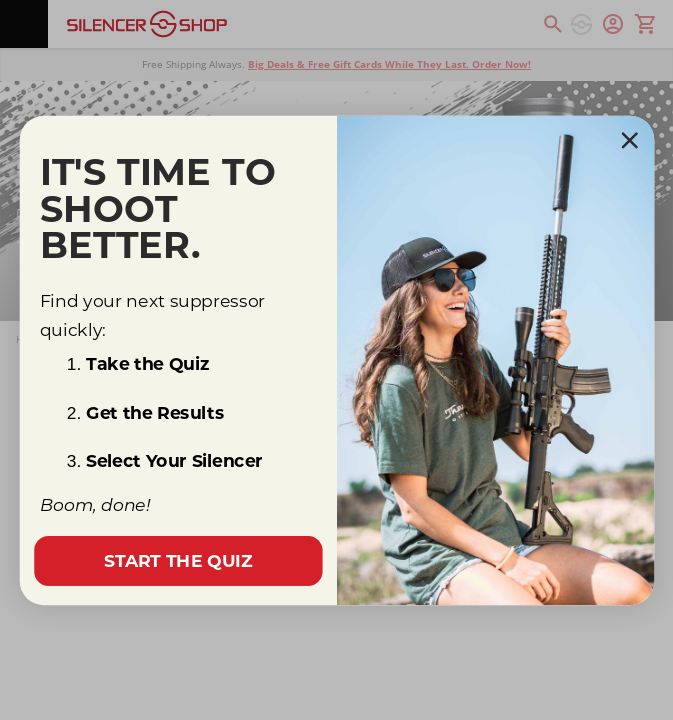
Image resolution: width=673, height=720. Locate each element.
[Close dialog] (629, 140)
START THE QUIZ (178, 560)
